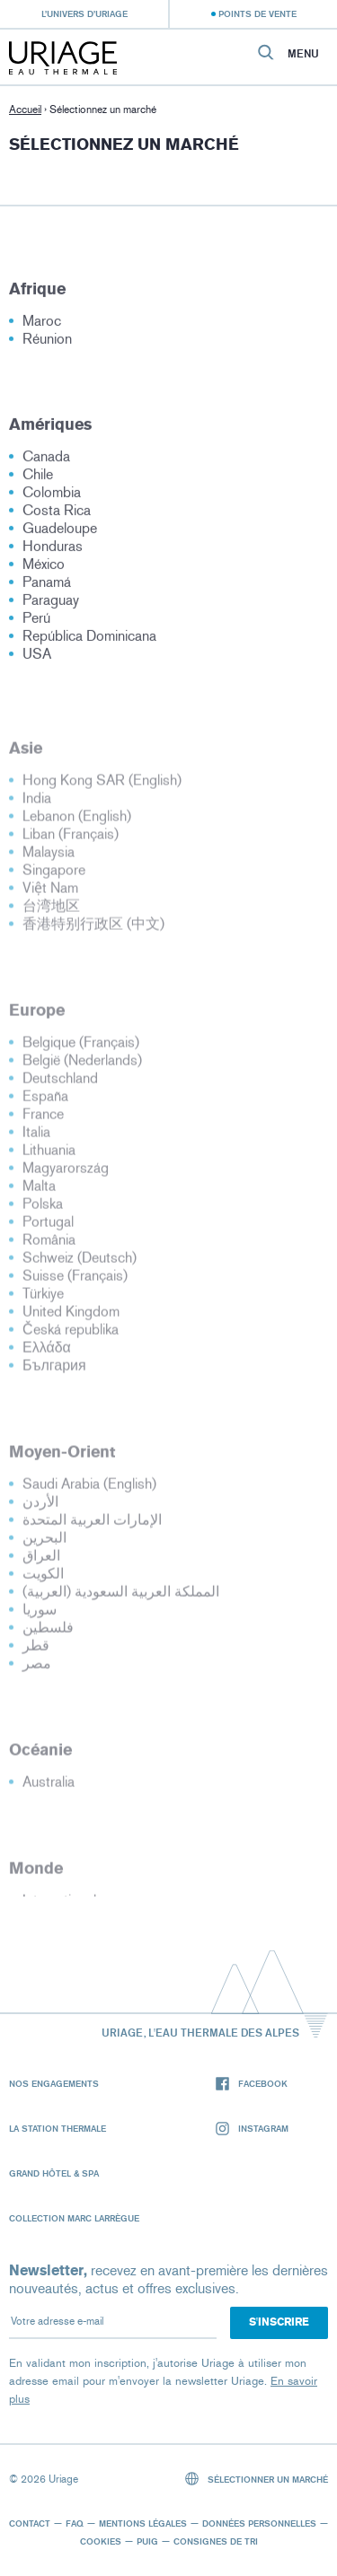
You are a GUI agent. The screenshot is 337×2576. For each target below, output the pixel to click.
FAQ (75, 2523)
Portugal (48, 1227)
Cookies (100, 2541)
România (48, 1245)
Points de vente (257, 13)
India (36, 803)
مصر (36, 1669)
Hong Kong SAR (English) (102, 785)
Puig (147, 2541)
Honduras (52, 550)
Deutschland (60, 1083)
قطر (35, 1651)
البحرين (44, 1543)
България (54, 1371)
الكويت (43, 1579)
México (43, 568)
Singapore (53, 875)
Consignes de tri (215, 2541)
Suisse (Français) (75, 1281)
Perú (36, 622)
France (43, 1119)
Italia (36, 1137)
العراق (41, 1561)
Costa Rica (56, 514)
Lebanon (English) (76, 821)
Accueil (25, 109)
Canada (46, 460)
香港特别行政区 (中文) (93, 929)
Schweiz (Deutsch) (79, 1263)
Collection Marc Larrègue (74, 2217)
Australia (48, 1787)
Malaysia (48, 857)
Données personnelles (259, 2523)
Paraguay (50, 604)
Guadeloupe (59, 532)
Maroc (41, 325)
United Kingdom (71, 1317)
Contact (29, 2523)
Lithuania (48, 1155)
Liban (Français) (70, 839)
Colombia (51, 496)
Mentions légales (143, 2523)
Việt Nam (50, 893)
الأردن (40, 1507)
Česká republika (70, 1335)
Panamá (46, 586)
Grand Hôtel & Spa (54, 2173)
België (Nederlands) (82, 1065)
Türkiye (43, 1299)
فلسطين (48, 1633)
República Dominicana (89, 640)
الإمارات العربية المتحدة (92, 1525)
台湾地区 (51, 911)
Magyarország (65, 1173)
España (45, 1101)
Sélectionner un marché (257, 2478)
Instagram (252, 2128)
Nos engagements (54, 2083)
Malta (39, 1191)
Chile (37, 478)
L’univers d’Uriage (84, 13)
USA (36, 658)
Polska (42, 1209)
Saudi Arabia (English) (89, 1489)
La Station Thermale (57, 2128)
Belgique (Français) (80, 1047)
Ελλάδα (46, 1353)
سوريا (39, 1615)
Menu (303, 54)
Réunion (47, 343)
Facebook (252, 2084)
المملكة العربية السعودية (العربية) (120, 1597)
